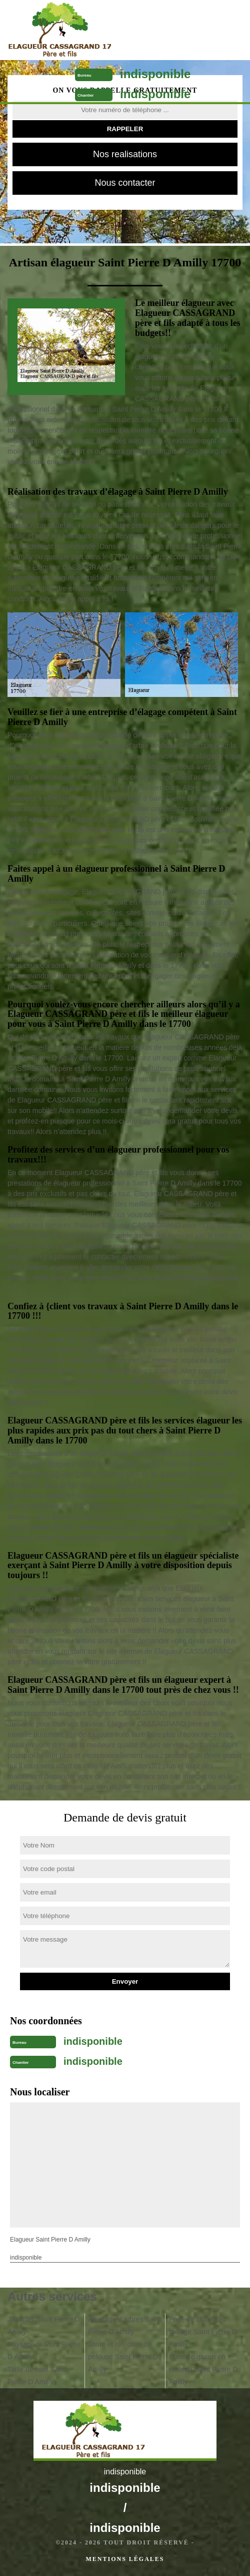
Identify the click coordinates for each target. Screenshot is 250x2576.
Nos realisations (125, 154)
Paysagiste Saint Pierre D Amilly (44, 2350)
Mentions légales (125, 2558)
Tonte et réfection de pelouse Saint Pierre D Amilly (123, 2356)
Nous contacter (124, 183)
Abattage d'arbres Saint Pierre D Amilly (124, 2325)
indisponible (155, 74)
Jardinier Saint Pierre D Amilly (44, 2325)
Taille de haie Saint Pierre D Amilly (37, 2375)
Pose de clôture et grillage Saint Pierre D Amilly (203, 2331)
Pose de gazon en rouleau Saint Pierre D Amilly (203, 2369)
